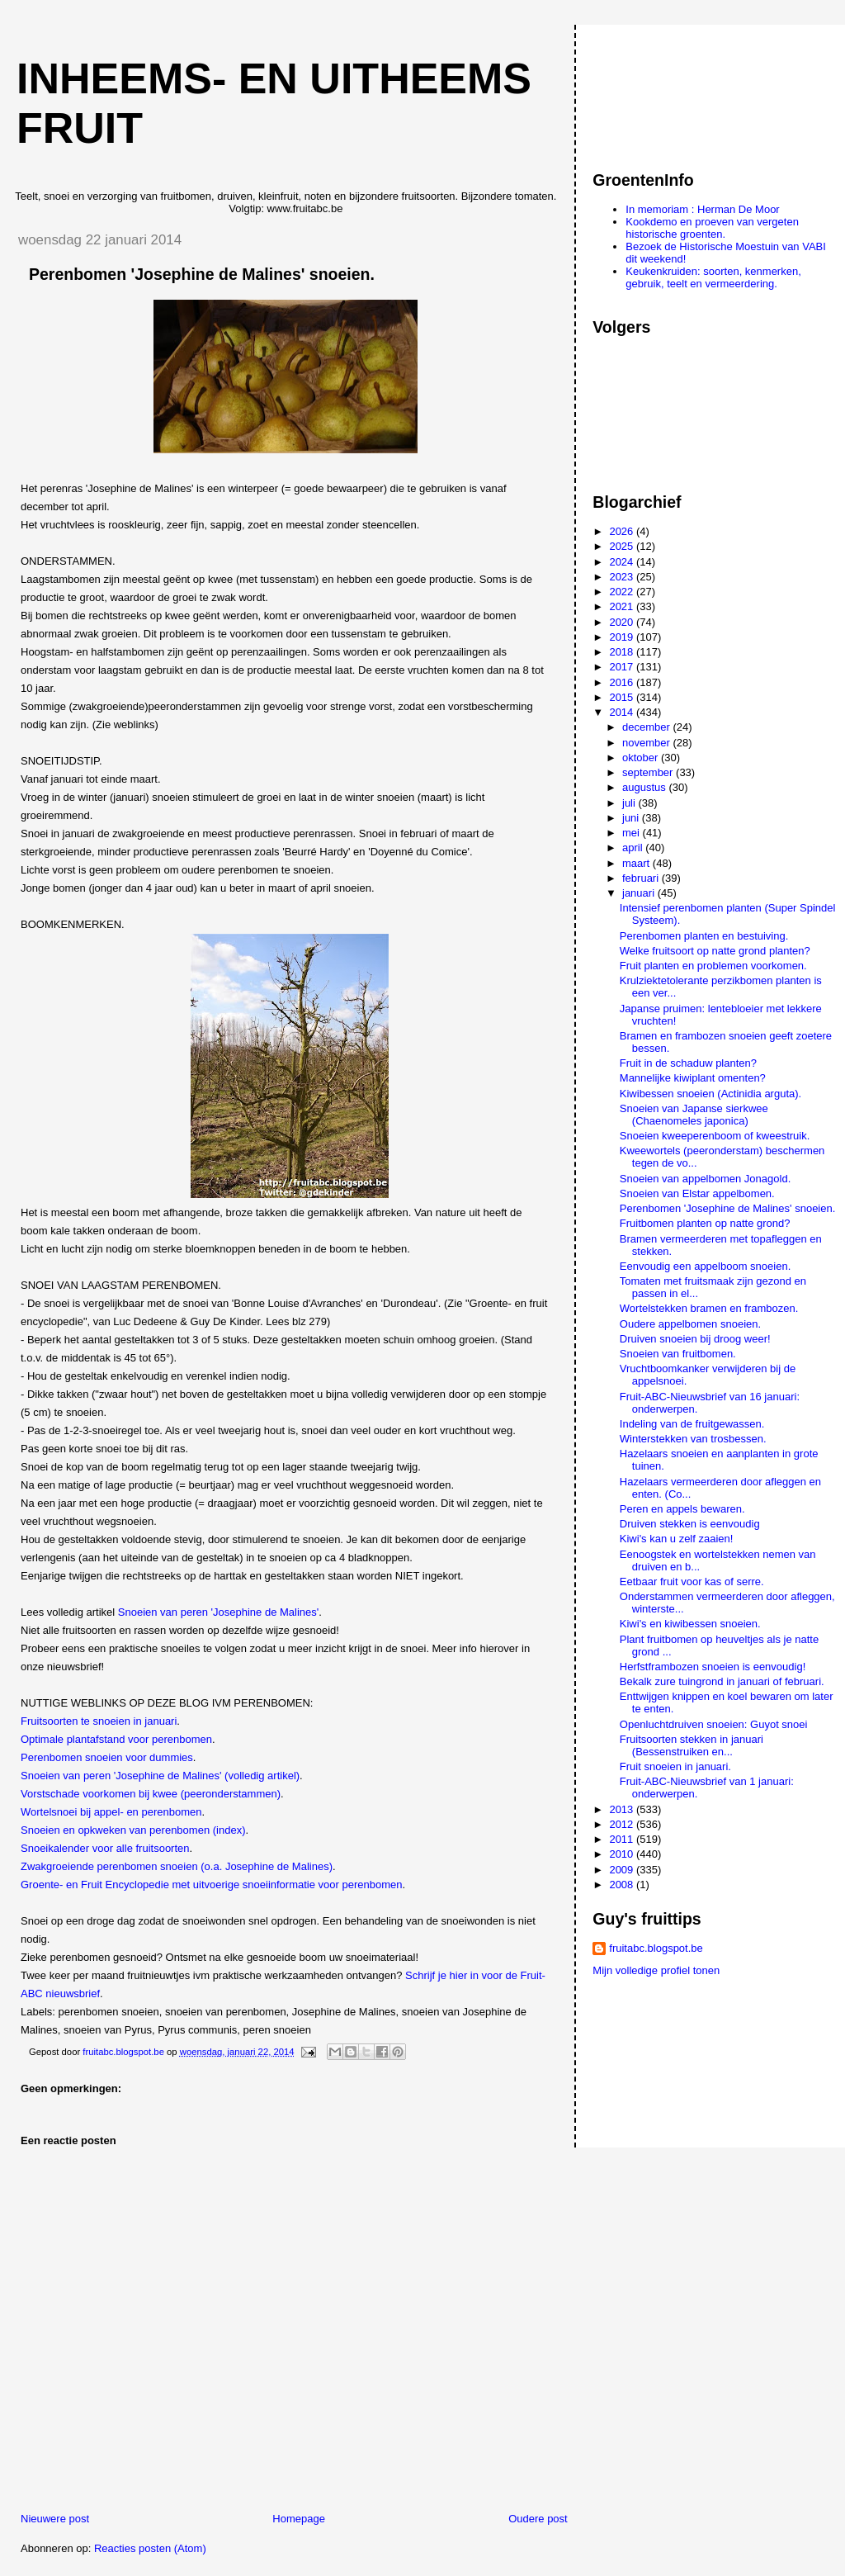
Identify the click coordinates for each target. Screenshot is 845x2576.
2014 (622, 712)
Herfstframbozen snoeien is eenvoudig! (712, 1666)
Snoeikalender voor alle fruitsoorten (105, 1848)
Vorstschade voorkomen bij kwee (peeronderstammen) (151, 1794)
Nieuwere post (55, 2518)
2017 (622, 667)
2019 (622, 637)
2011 (622, 1839)
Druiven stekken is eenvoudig (690, 1524)
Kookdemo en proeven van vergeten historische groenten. (712, 227)
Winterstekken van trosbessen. (693, 1438)
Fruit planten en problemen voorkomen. (713, 965)
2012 (622, 1824)
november (647, 742)
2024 (622, 562)
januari (640, 893)
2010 (622, 1854)
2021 (622, 606)
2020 (622, 622)
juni (632, 818)
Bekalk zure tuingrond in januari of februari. (722, 1681)
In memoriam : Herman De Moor (702, 209)
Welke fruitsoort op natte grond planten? (715, 951)
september (649, 772)
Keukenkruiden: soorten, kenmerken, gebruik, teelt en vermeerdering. (712, 277)
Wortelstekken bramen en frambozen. (709, 1308)
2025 (622, 546)
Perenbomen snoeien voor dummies (107, 1757)
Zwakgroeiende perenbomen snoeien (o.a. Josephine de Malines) (177, 1866)
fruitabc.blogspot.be (655, 1948)
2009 (622, 1869)
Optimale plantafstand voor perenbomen (116, 1739)
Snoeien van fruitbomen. (678, 1353)
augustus (645, 787)
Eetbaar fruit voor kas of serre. (692, 1581)
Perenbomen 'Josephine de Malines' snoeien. (728, 1208)
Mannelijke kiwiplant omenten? (693, 1078)
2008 (622, 1884)
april (633, 847)
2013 (622, 1809)
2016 (622, 682)
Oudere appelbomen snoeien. (690, 1324)
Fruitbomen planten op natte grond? (705, 1223)
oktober (641, 757)
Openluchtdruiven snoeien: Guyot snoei (714, 1724)
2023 (622, 577)
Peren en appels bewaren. (682, 1509)
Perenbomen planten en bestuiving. (704, 936)
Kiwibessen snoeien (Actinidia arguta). (710, 1093)
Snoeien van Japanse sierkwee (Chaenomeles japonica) (694, 1114)
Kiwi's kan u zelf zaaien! (677, 1538)
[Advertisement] (666, 90)
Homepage (298, 2518)
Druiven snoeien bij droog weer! (695, 1339)
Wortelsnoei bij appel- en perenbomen (111, 1812)
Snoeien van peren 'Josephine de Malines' (218, 1612)
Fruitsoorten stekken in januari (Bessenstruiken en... (691, 1745)
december (647, 727)
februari (642, 878)
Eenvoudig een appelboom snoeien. (705, 1266)
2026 (622, 531)
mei (632, 832)
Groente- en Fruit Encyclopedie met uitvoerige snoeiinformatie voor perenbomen (211, 1884)
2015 (622, 697)
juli (630, 803)
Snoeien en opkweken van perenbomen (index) (133, 1830)
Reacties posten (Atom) (150, 2548)
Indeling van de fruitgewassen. (692, 1424)
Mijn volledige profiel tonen (656, 1970)
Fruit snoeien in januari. (675, 1766)
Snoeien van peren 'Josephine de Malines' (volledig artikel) (160, 1775)
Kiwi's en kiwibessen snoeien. (690, 1623)
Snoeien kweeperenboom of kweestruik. (715, 1135)
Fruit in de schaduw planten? (688, 1063)
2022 (622, 591)
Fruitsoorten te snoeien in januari (99, 1721)
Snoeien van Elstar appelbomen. (697, 1193)
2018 (622, 652)
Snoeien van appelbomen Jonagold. (705, 1178)
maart (637, 863)
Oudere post (538, 2518)
